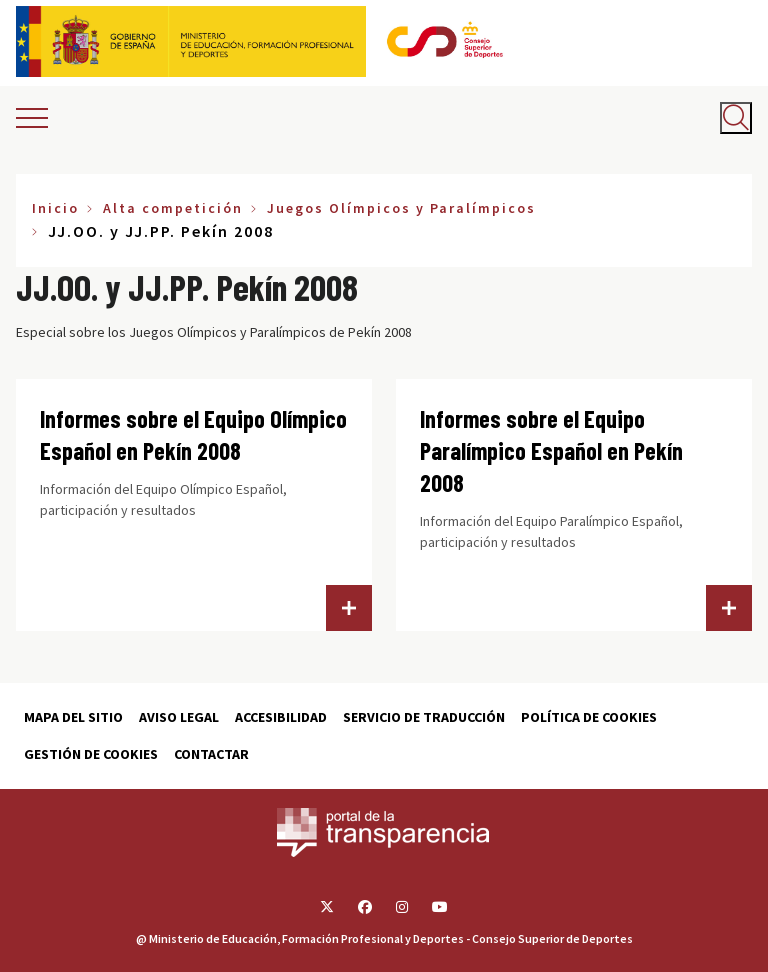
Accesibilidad (281, 717)
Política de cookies (589, 717)
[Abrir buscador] (736, 118)
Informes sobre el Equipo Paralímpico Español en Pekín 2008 (551, 450)
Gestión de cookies (91, 754)
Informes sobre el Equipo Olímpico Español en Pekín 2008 (193, 434)
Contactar (211, 754)
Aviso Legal (179, 717)
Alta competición (173, 208)
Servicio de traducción (424, 717)
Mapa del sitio (73, 717)
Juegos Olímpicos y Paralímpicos (401, 208)
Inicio (55, 208)
